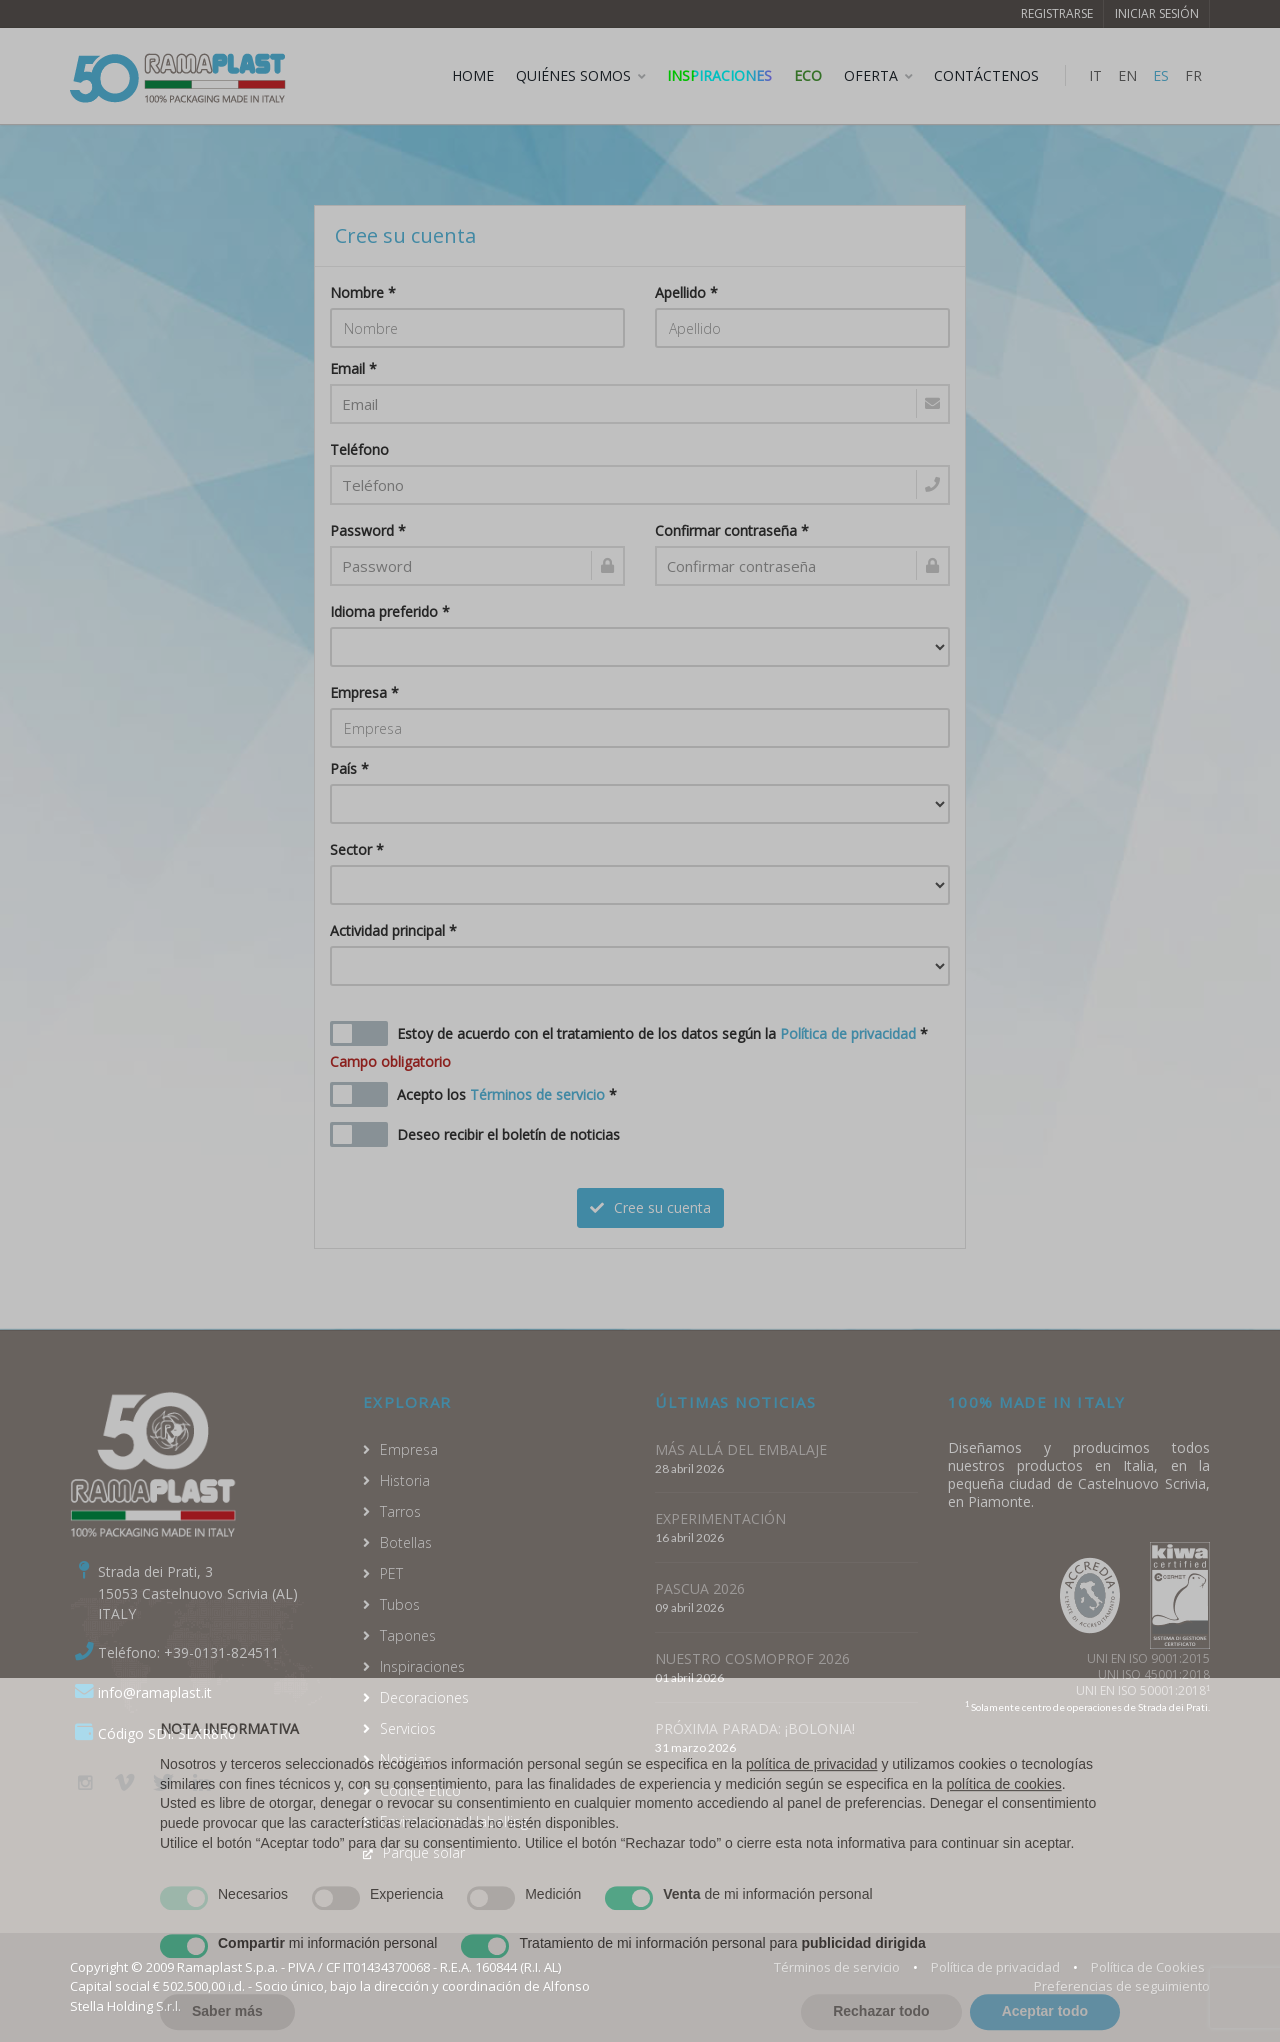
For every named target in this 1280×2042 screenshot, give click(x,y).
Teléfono (359, 449)
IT (1095, 75)
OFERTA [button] (871, 75)
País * (349, 768)
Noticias (406, 1759)
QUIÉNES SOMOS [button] (573, 75)
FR (1193, 75)
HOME (473, 75)
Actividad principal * (393, 930)
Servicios (408, 1728)
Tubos (400, 1604)
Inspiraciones (719, 75)
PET (391, 1573)
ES (1161, 75)
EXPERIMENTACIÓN (720, 1518)
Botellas (406, 1542)
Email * (353, 368)
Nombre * (363, 292)
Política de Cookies (1148, 1967)
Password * (368, 530)
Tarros (400, 1511)
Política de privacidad (848, 1033)
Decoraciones (424, 1697)
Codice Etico (420, 1790)
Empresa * (364, 692)
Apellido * (686, 292)
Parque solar (424, 1852)
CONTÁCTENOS (986, 75)
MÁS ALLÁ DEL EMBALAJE (741, 1449)
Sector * (357, 849)
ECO (808, 75)
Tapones (408, 1635)
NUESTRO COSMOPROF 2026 (752, 1658)
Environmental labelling (454, 1821)
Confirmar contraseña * (732, 530)
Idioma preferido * (390, 611)
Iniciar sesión (1157, 13)
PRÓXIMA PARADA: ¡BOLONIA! (755, 1728)
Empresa (409, 1449)
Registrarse (1057, 13)
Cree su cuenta (650, 1207)
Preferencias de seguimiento (1122, 1986)
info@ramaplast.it (155, 1692)
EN (1127, 75)
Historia (405, 1480)
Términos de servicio (537, 1094)
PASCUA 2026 (700, 1588)
